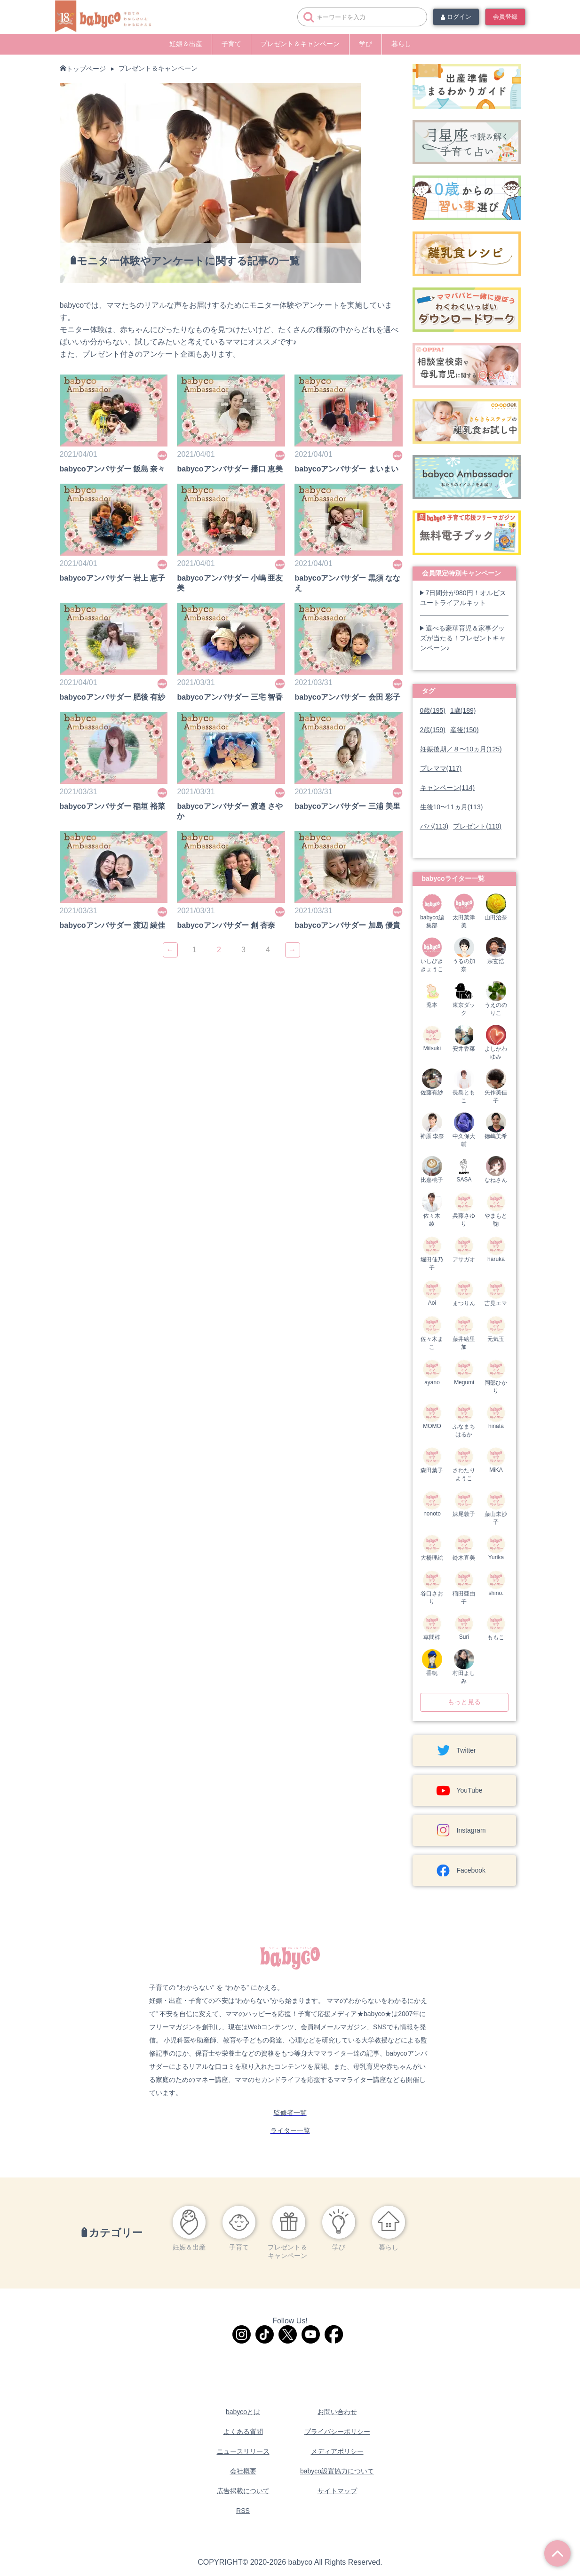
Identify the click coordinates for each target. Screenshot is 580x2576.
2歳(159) (432, 730)
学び (365, 44)
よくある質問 (243, 2431)
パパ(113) (434, 826)
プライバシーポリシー (337, 2431)
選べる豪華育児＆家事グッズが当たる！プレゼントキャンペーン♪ (463, 638)
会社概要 (243, 2471)
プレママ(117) (441, 768)
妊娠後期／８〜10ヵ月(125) (461, 749)
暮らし (401, 44)
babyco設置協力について (337, 2471)
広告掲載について (243, 2491)
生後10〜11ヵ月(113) (451, 807)
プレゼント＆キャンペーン (300, 44)
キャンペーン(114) (447, 787)
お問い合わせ (337, 2412)
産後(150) (464, 730)
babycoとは (243, 2412)
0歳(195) (432, 710)
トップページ (86, 68)
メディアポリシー (337, 2451)
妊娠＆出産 (185, 44)
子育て (231, 44)
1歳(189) (463, 710)
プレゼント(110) (477, 826)
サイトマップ (337, 2491)
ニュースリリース (243, 2451)
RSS (243, 2510)
